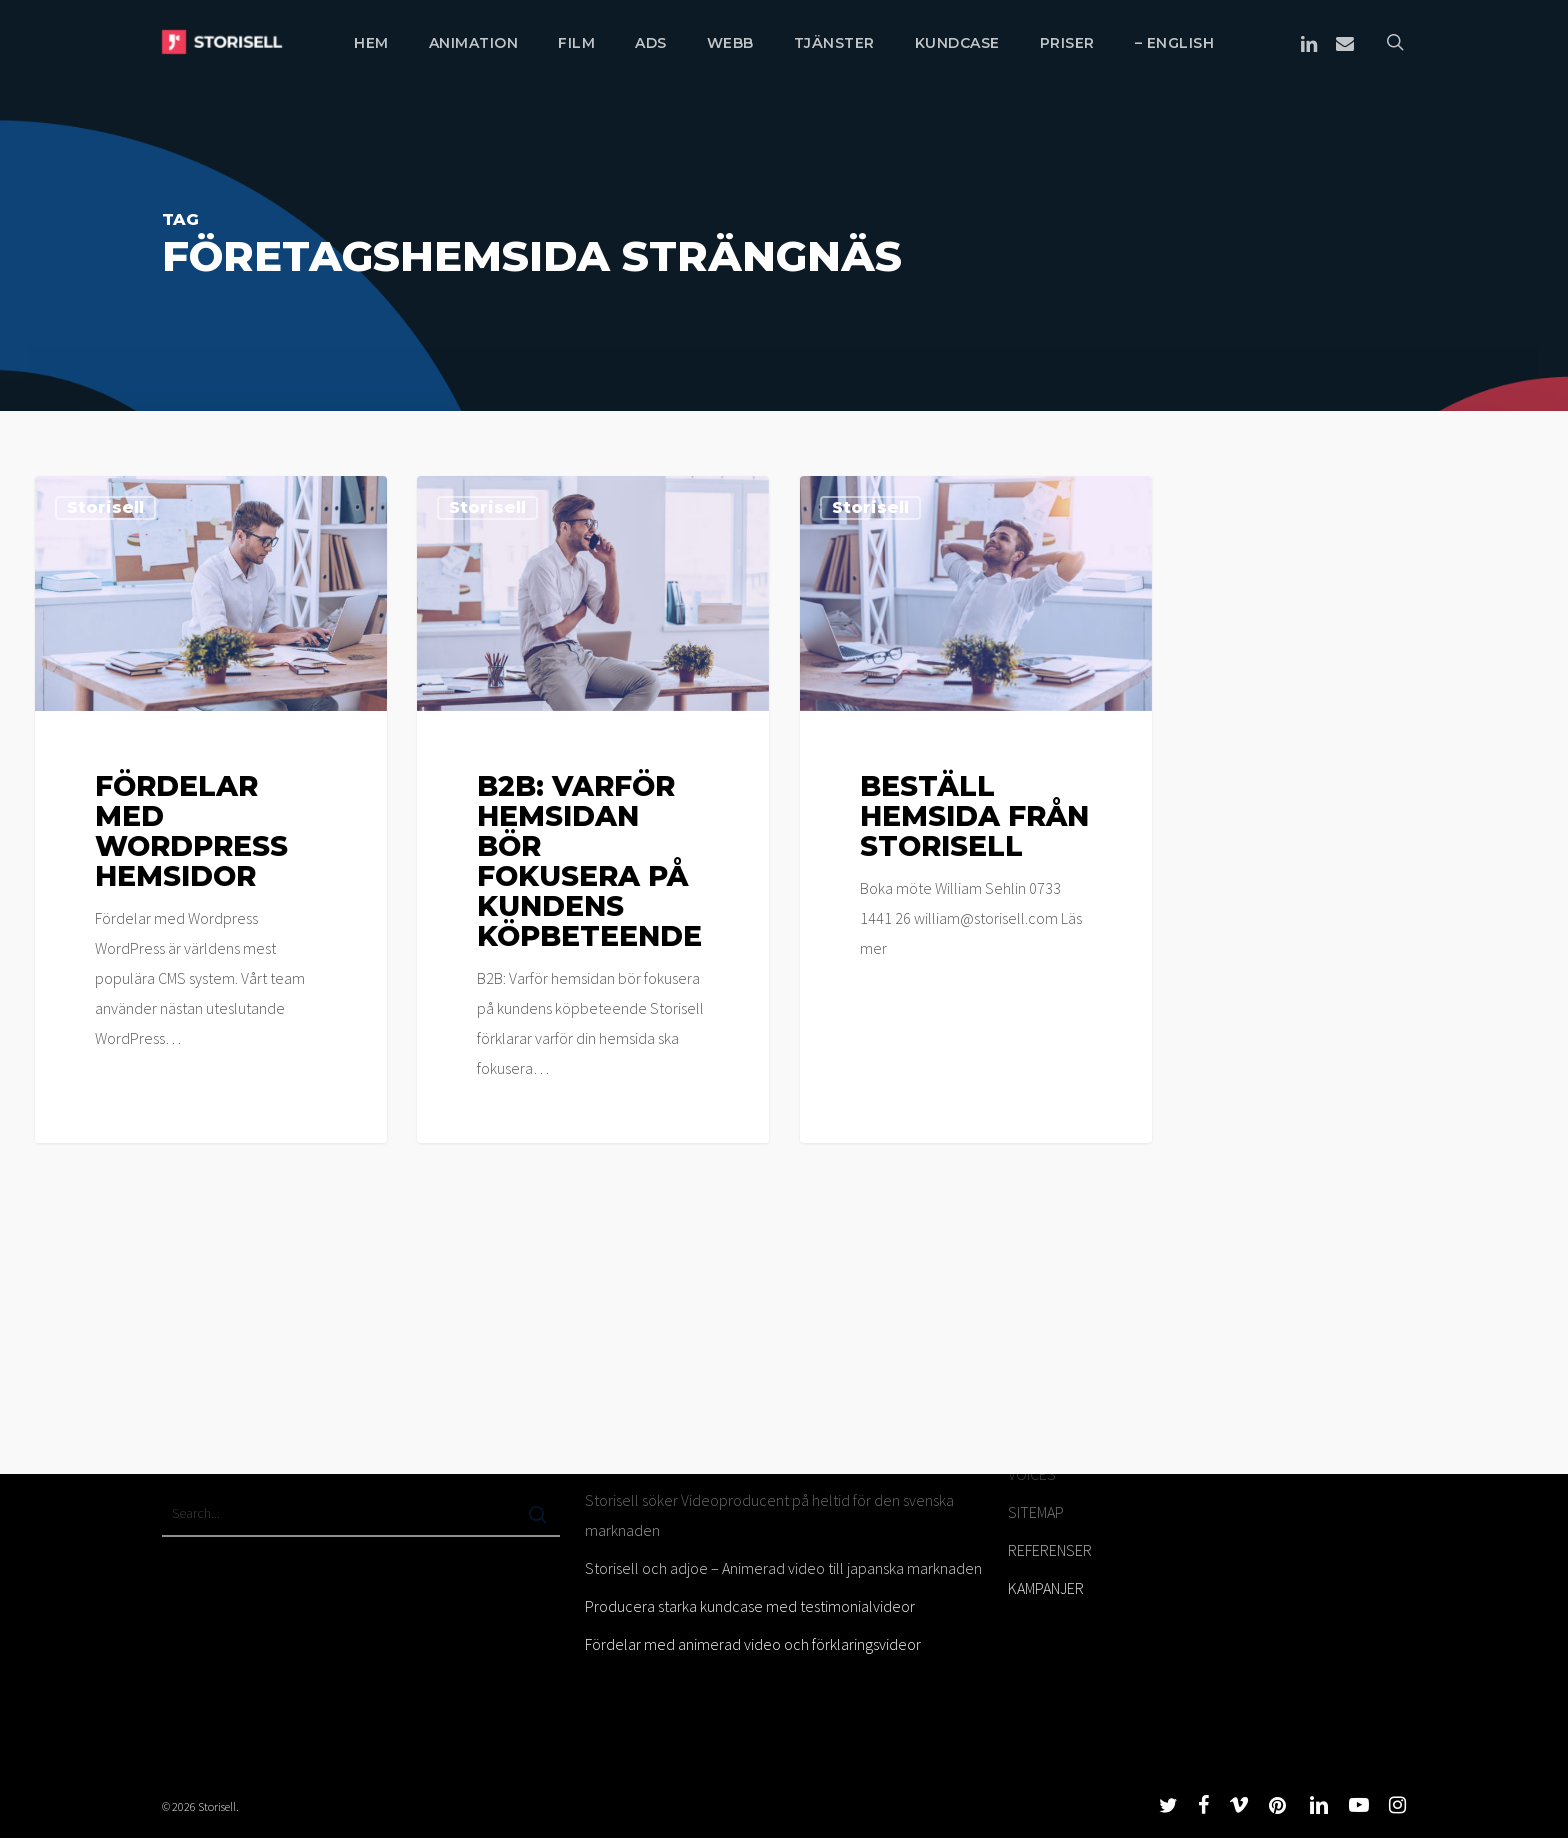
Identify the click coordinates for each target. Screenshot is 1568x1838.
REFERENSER (1050, 1550)
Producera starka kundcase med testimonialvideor (750, 1606)
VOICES (1032, 1474)
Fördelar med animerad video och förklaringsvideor (753, 1644)
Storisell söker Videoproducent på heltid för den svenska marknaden (769, 1515)
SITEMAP (1036, 1512)
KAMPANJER (1046, 1588)
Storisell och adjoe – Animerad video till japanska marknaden (783, 1568)
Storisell (105, 507)
